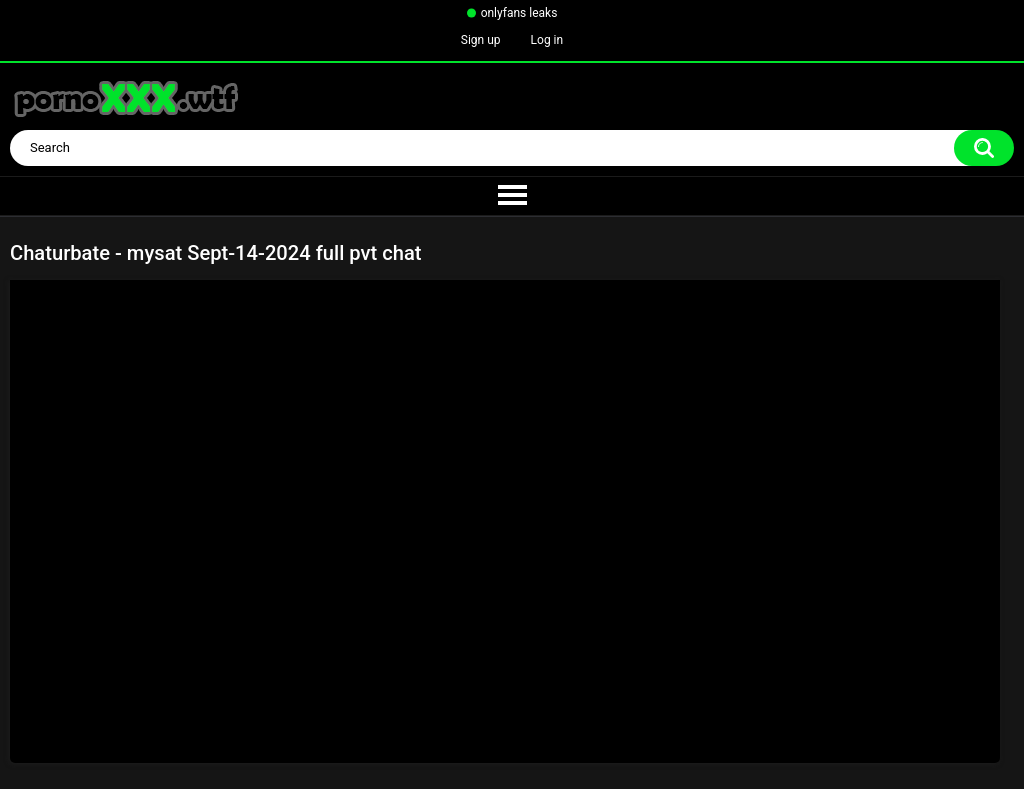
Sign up (481, 40)
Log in (547, 40)
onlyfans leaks (519, 13)
